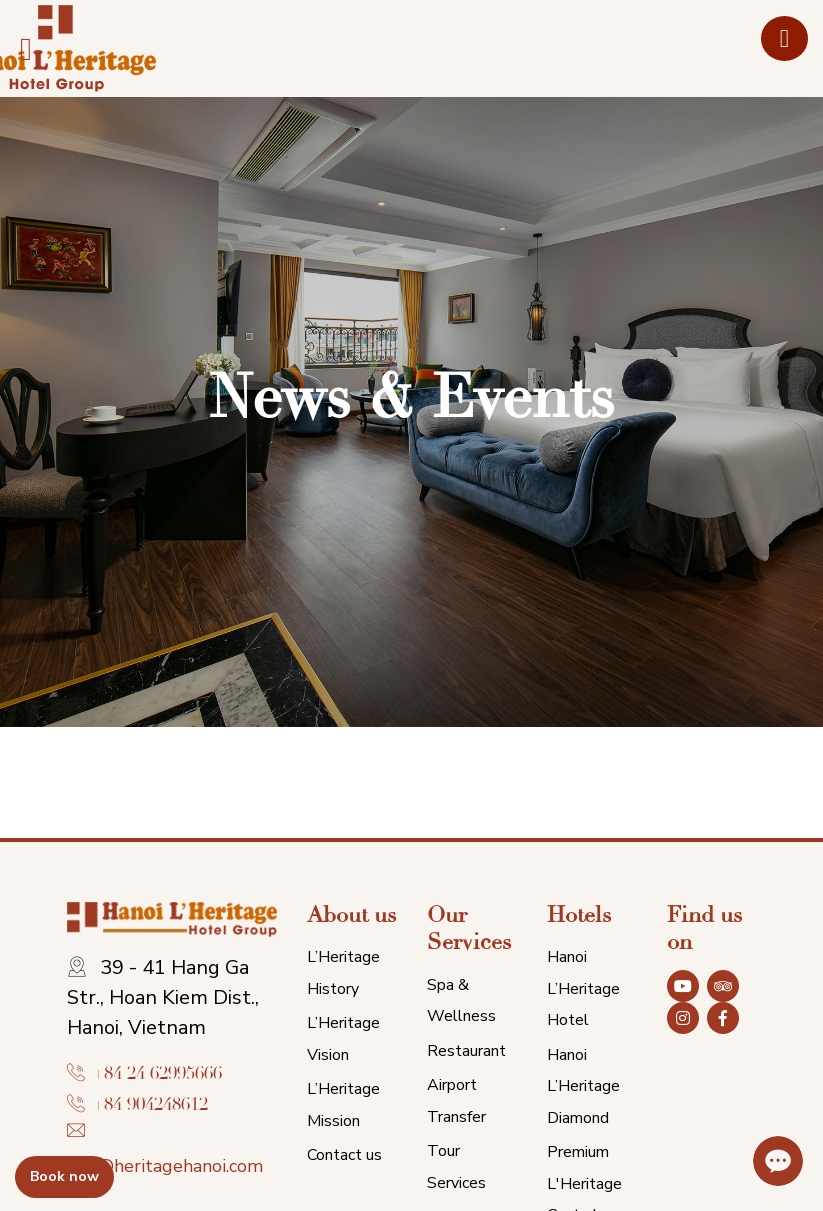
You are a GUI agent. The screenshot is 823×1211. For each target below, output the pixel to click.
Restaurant (466, 1051)
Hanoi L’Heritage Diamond (583, 1086)
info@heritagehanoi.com (165, 1166)
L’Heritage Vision (343, 1039)
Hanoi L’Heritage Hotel (583, 988)
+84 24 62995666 (157, 1073)
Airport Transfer (456, 1101)
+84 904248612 (150, 1104)
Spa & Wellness (461, 1001)
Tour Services (456, 1167)
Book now (64, 1176)
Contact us (344, 1155)
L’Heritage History (343, 973)
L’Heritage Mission (343, 1105)
